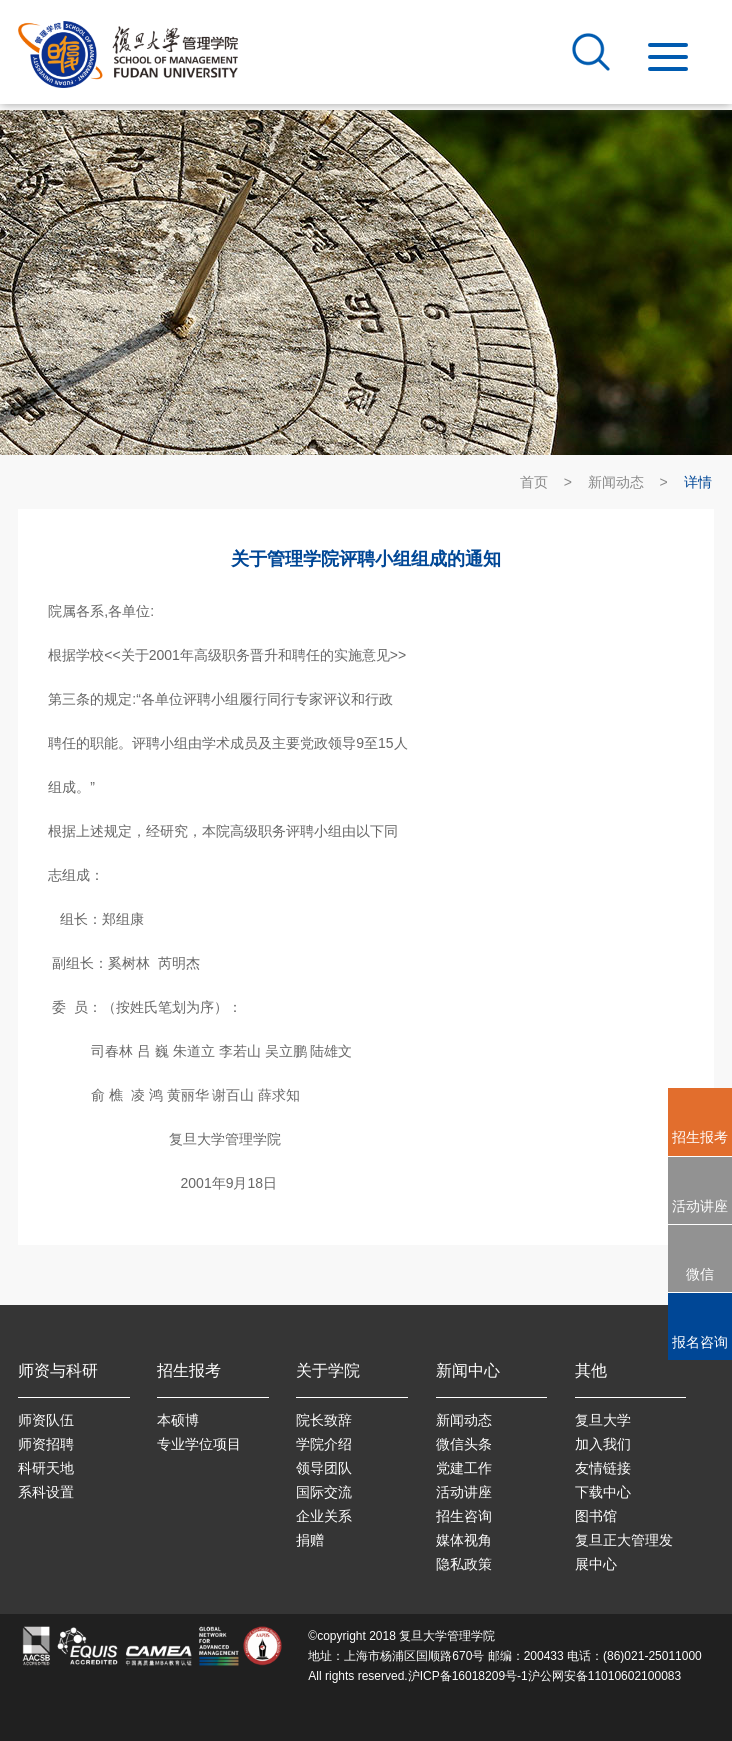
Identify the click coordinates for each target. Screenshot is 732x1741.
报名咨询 (700, 1342)
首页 (534, 482)
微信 (700, 1274)
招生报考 (700, 1137)
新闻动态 (616, 482)
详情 (698, 482)
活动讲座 (700, 1206)
